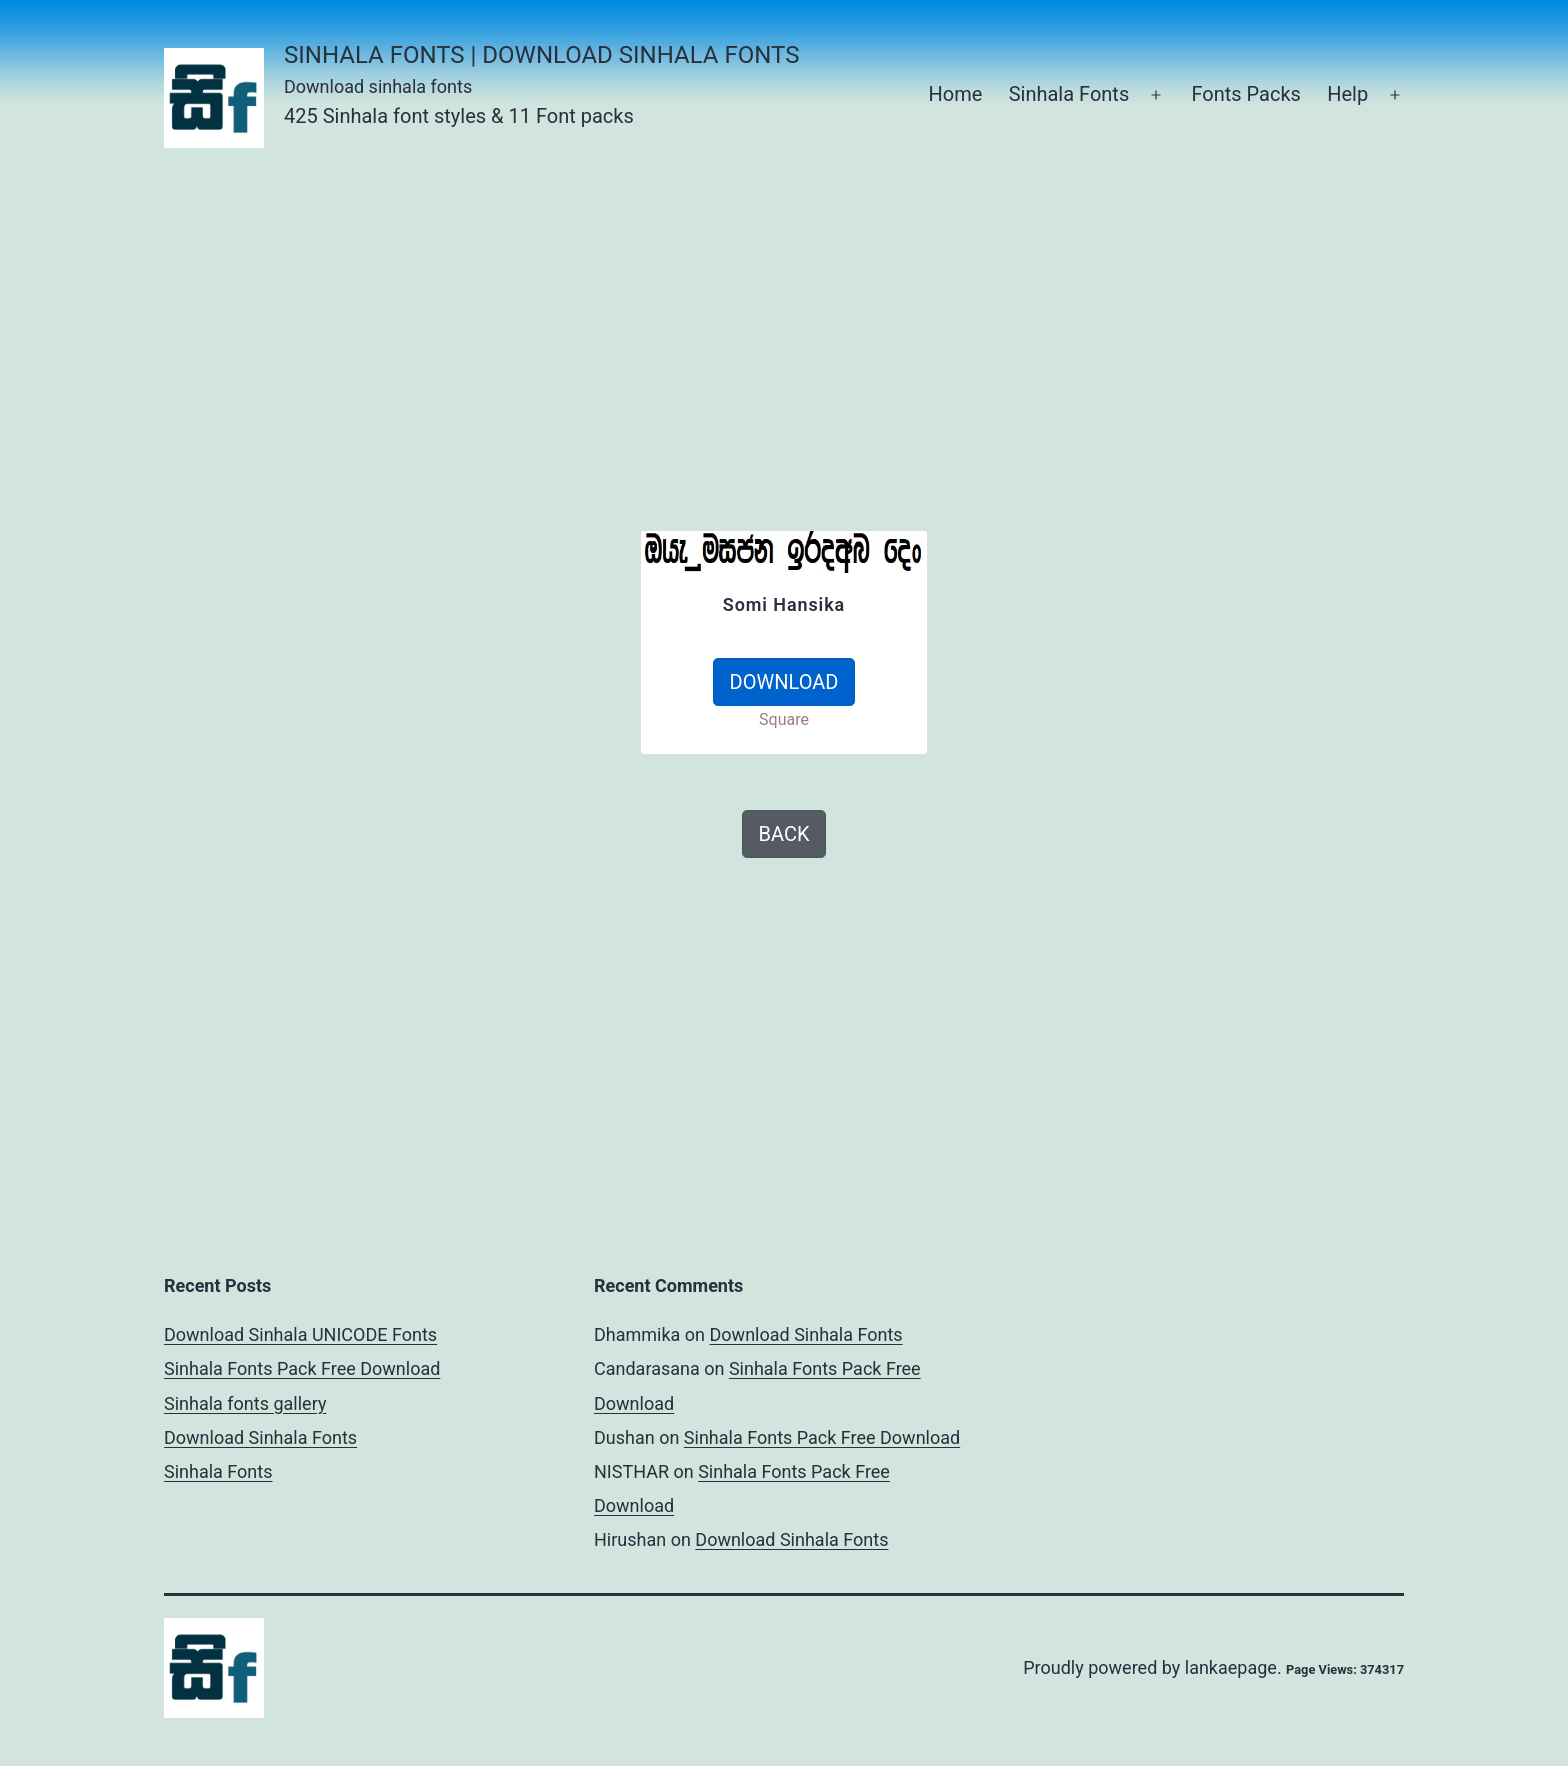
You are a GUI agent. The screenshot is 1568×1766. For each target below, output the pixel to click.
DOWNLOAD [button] (784, 682)
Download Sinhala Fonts (260, 1437)
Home (955, 94)
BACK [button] (784, 834)
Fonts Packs (1245, 94)
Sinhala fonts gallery (245, 1403)
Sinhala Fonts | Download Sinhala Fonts (541, 55)
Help (1347, 94)
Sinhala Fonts (1069, 94)
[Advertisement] (784, 320)
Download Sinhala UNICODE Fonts (300, 1334)
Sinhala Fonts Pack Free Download (302, 1368)
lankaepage (1231, 1667)
